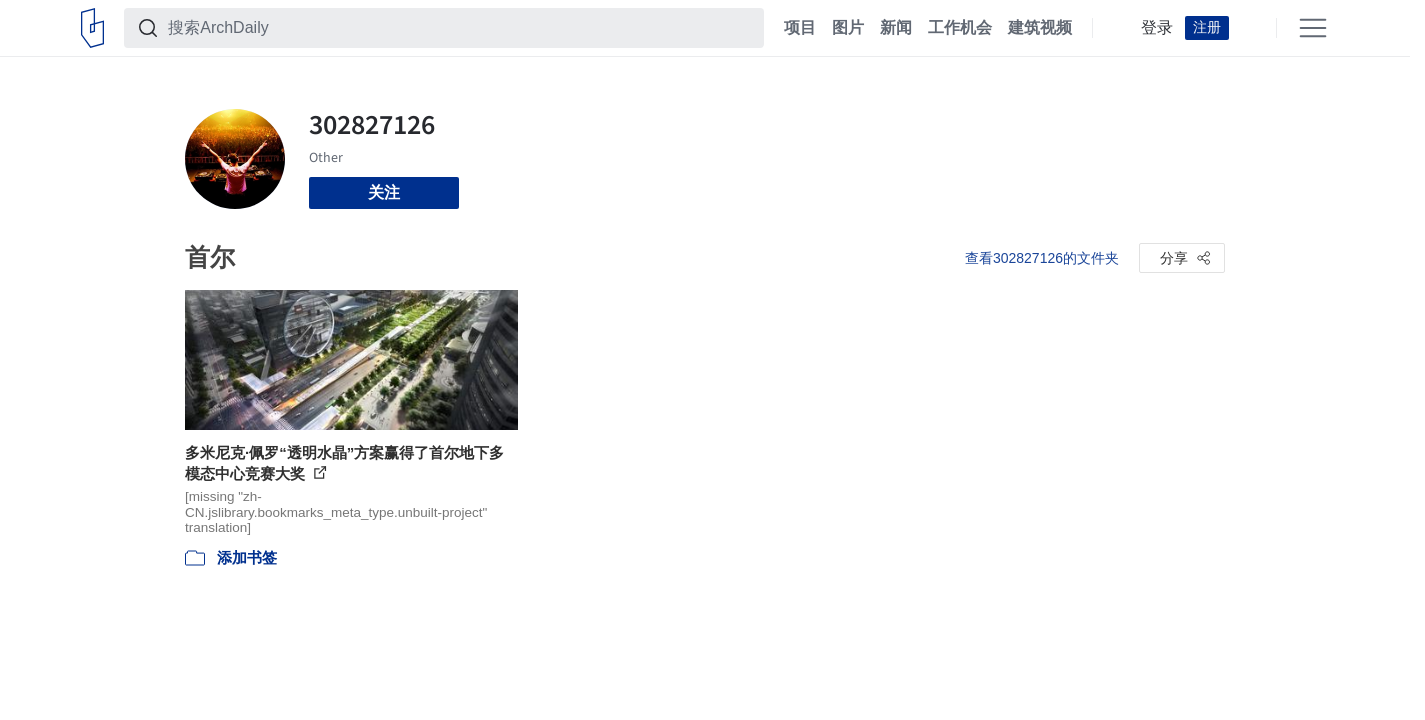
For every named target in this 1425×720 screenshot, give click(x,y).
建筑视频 (1040, 28)
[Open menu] (1313, 28)
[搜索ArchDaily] (460, 28)
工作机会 (960, 28)
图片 (848, 28)
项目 (800, 28)
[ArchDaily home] (92, 28)
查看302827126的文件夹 (1042, 258)
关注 (384, 192)
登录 (1157, 28)
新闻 (896, 28)
